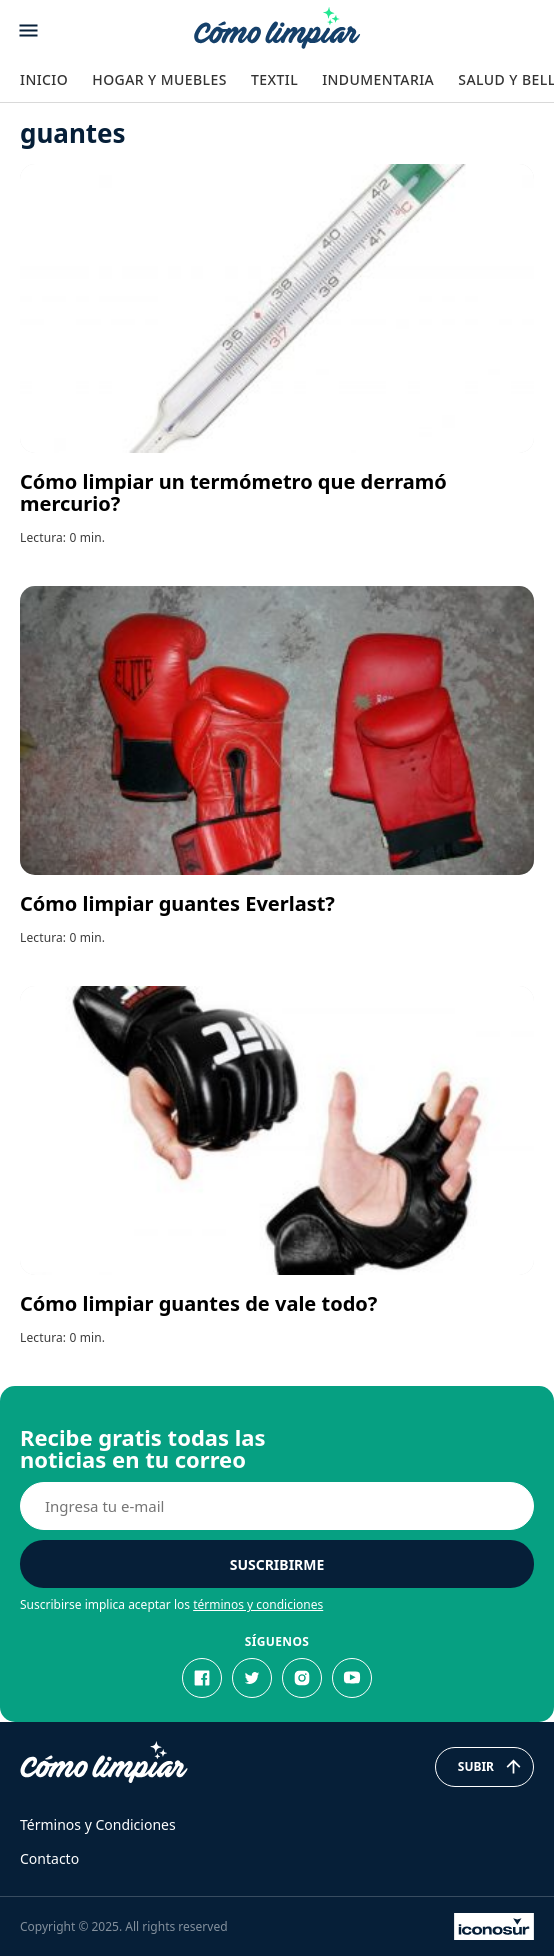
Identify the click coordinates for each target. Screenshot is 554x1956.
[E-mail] (277, 1506)
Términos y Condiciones (98, 1824)
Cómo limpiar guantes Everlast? (177, 903)
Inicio (44, 79)
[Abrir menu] (28, 30)
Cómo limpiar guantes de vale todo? (198, 1303)
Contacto (49, 1858)
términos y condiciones (258, 1604)
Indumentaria (378, 79)
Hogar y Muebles (159, 79)
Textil (274, 79)
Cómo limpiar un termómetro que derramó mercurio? (233, 492)
